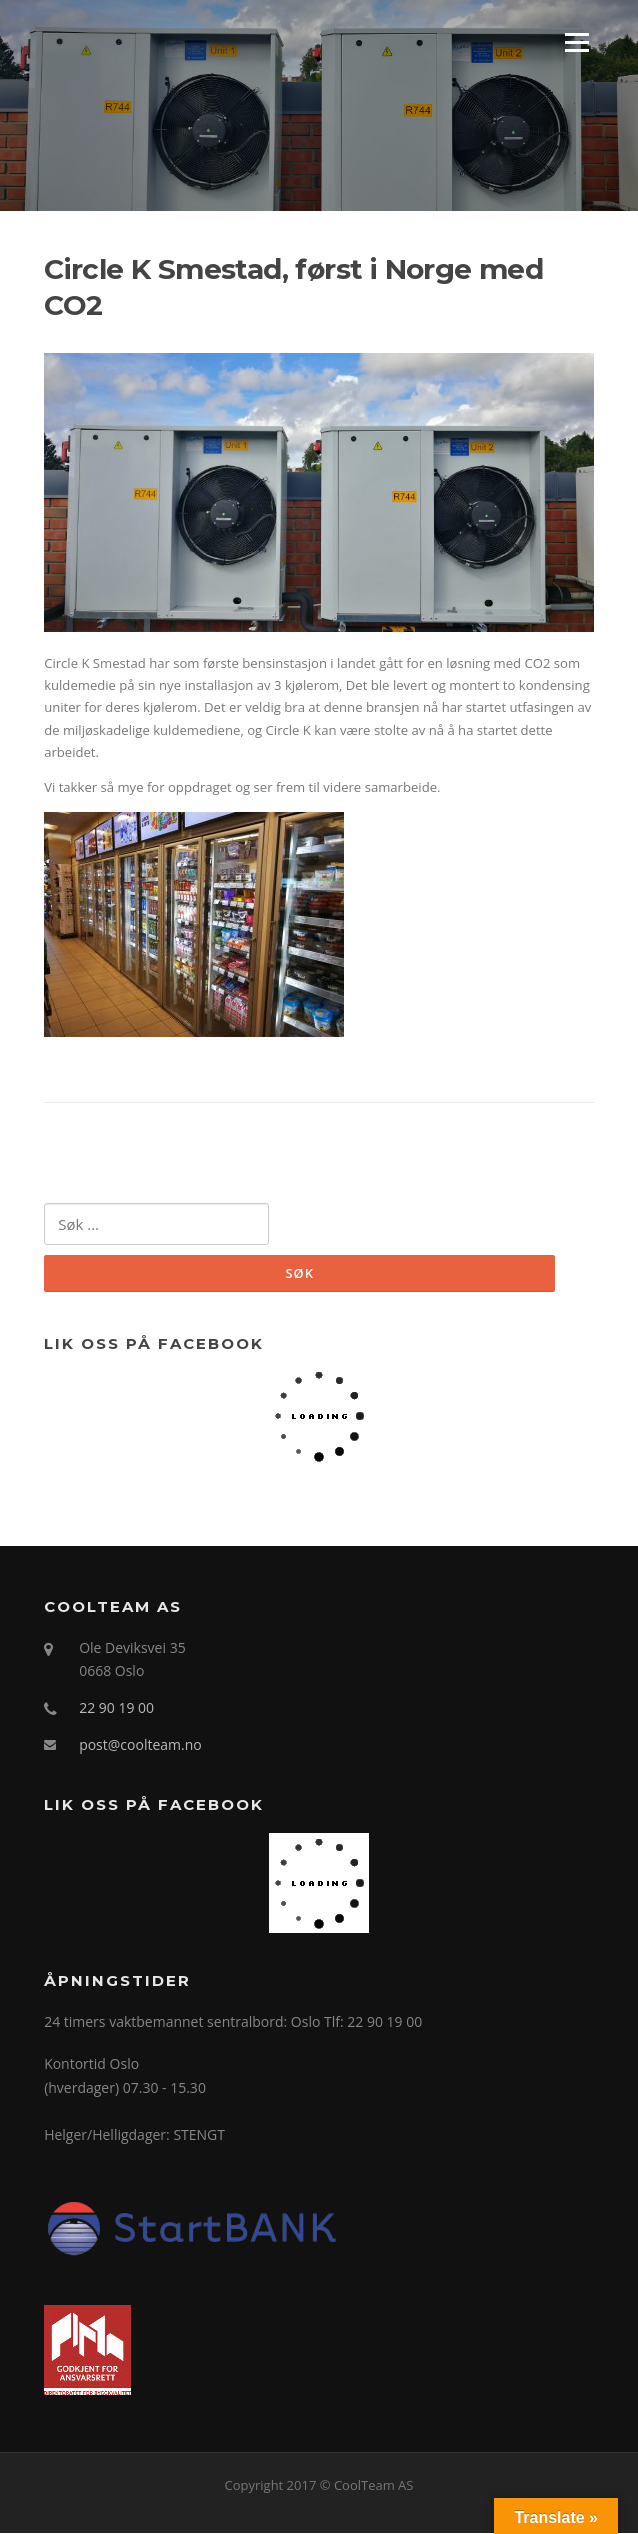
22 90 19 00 (116, 1707)
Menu (576, 42)
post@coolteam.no (140, 1744)
